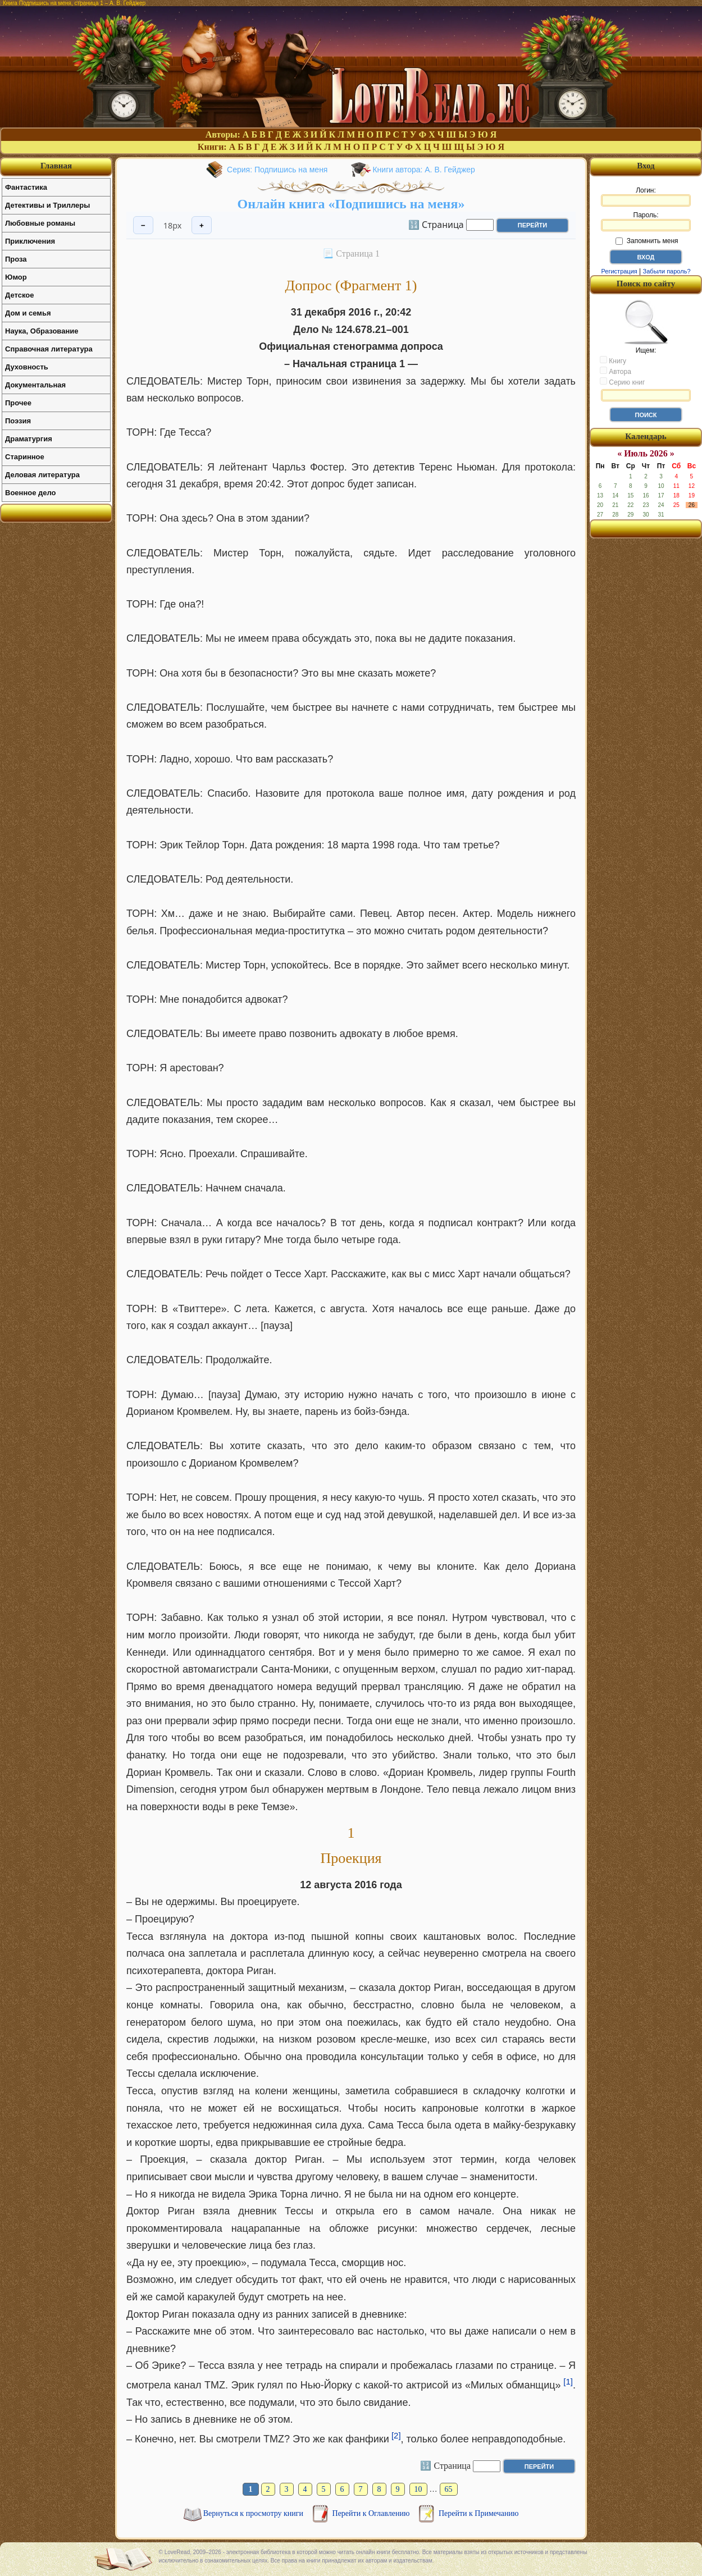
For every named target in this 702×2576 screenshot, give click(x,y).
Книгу (613, 360)
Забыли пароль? (667, 271)
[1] (568, 2381)
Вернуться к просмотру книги (254, 2513)
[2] (396, 2435)
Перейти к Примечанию (478, 2513)
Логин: (646, 196)
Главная (56, 165)
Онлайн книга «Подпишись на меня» (351, 204)
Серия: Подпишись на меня (277, 169)
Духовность (26, 367)
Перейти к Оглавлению (372, 2513)
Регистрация (619, 271)
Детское (19, 295)
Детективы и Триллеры (47, 205)
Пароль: (646, 221)
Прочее (18, 403)
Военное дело (30, 492)
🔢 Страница (436, 224)
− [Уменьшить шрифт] (143, 225)
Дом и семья (28, 313)
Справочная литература (49, 349)
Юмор (16, 277)
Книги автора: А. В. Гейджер (423, 169)
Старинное (24, 457)
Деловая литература (42, 475)
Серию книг (622, 381)
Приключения (30, 241)
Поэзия (18, 421)
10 (418, 2489)
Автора (615, 371)
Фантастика (26, 187)
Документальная (35, 385)
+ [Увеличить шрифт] (201, 225)
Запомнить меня (647, 241)
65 (449, 2489)
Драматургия (28, 439)
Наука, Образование (41, 331)
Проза (16, 259)
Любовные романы (40, 223)
